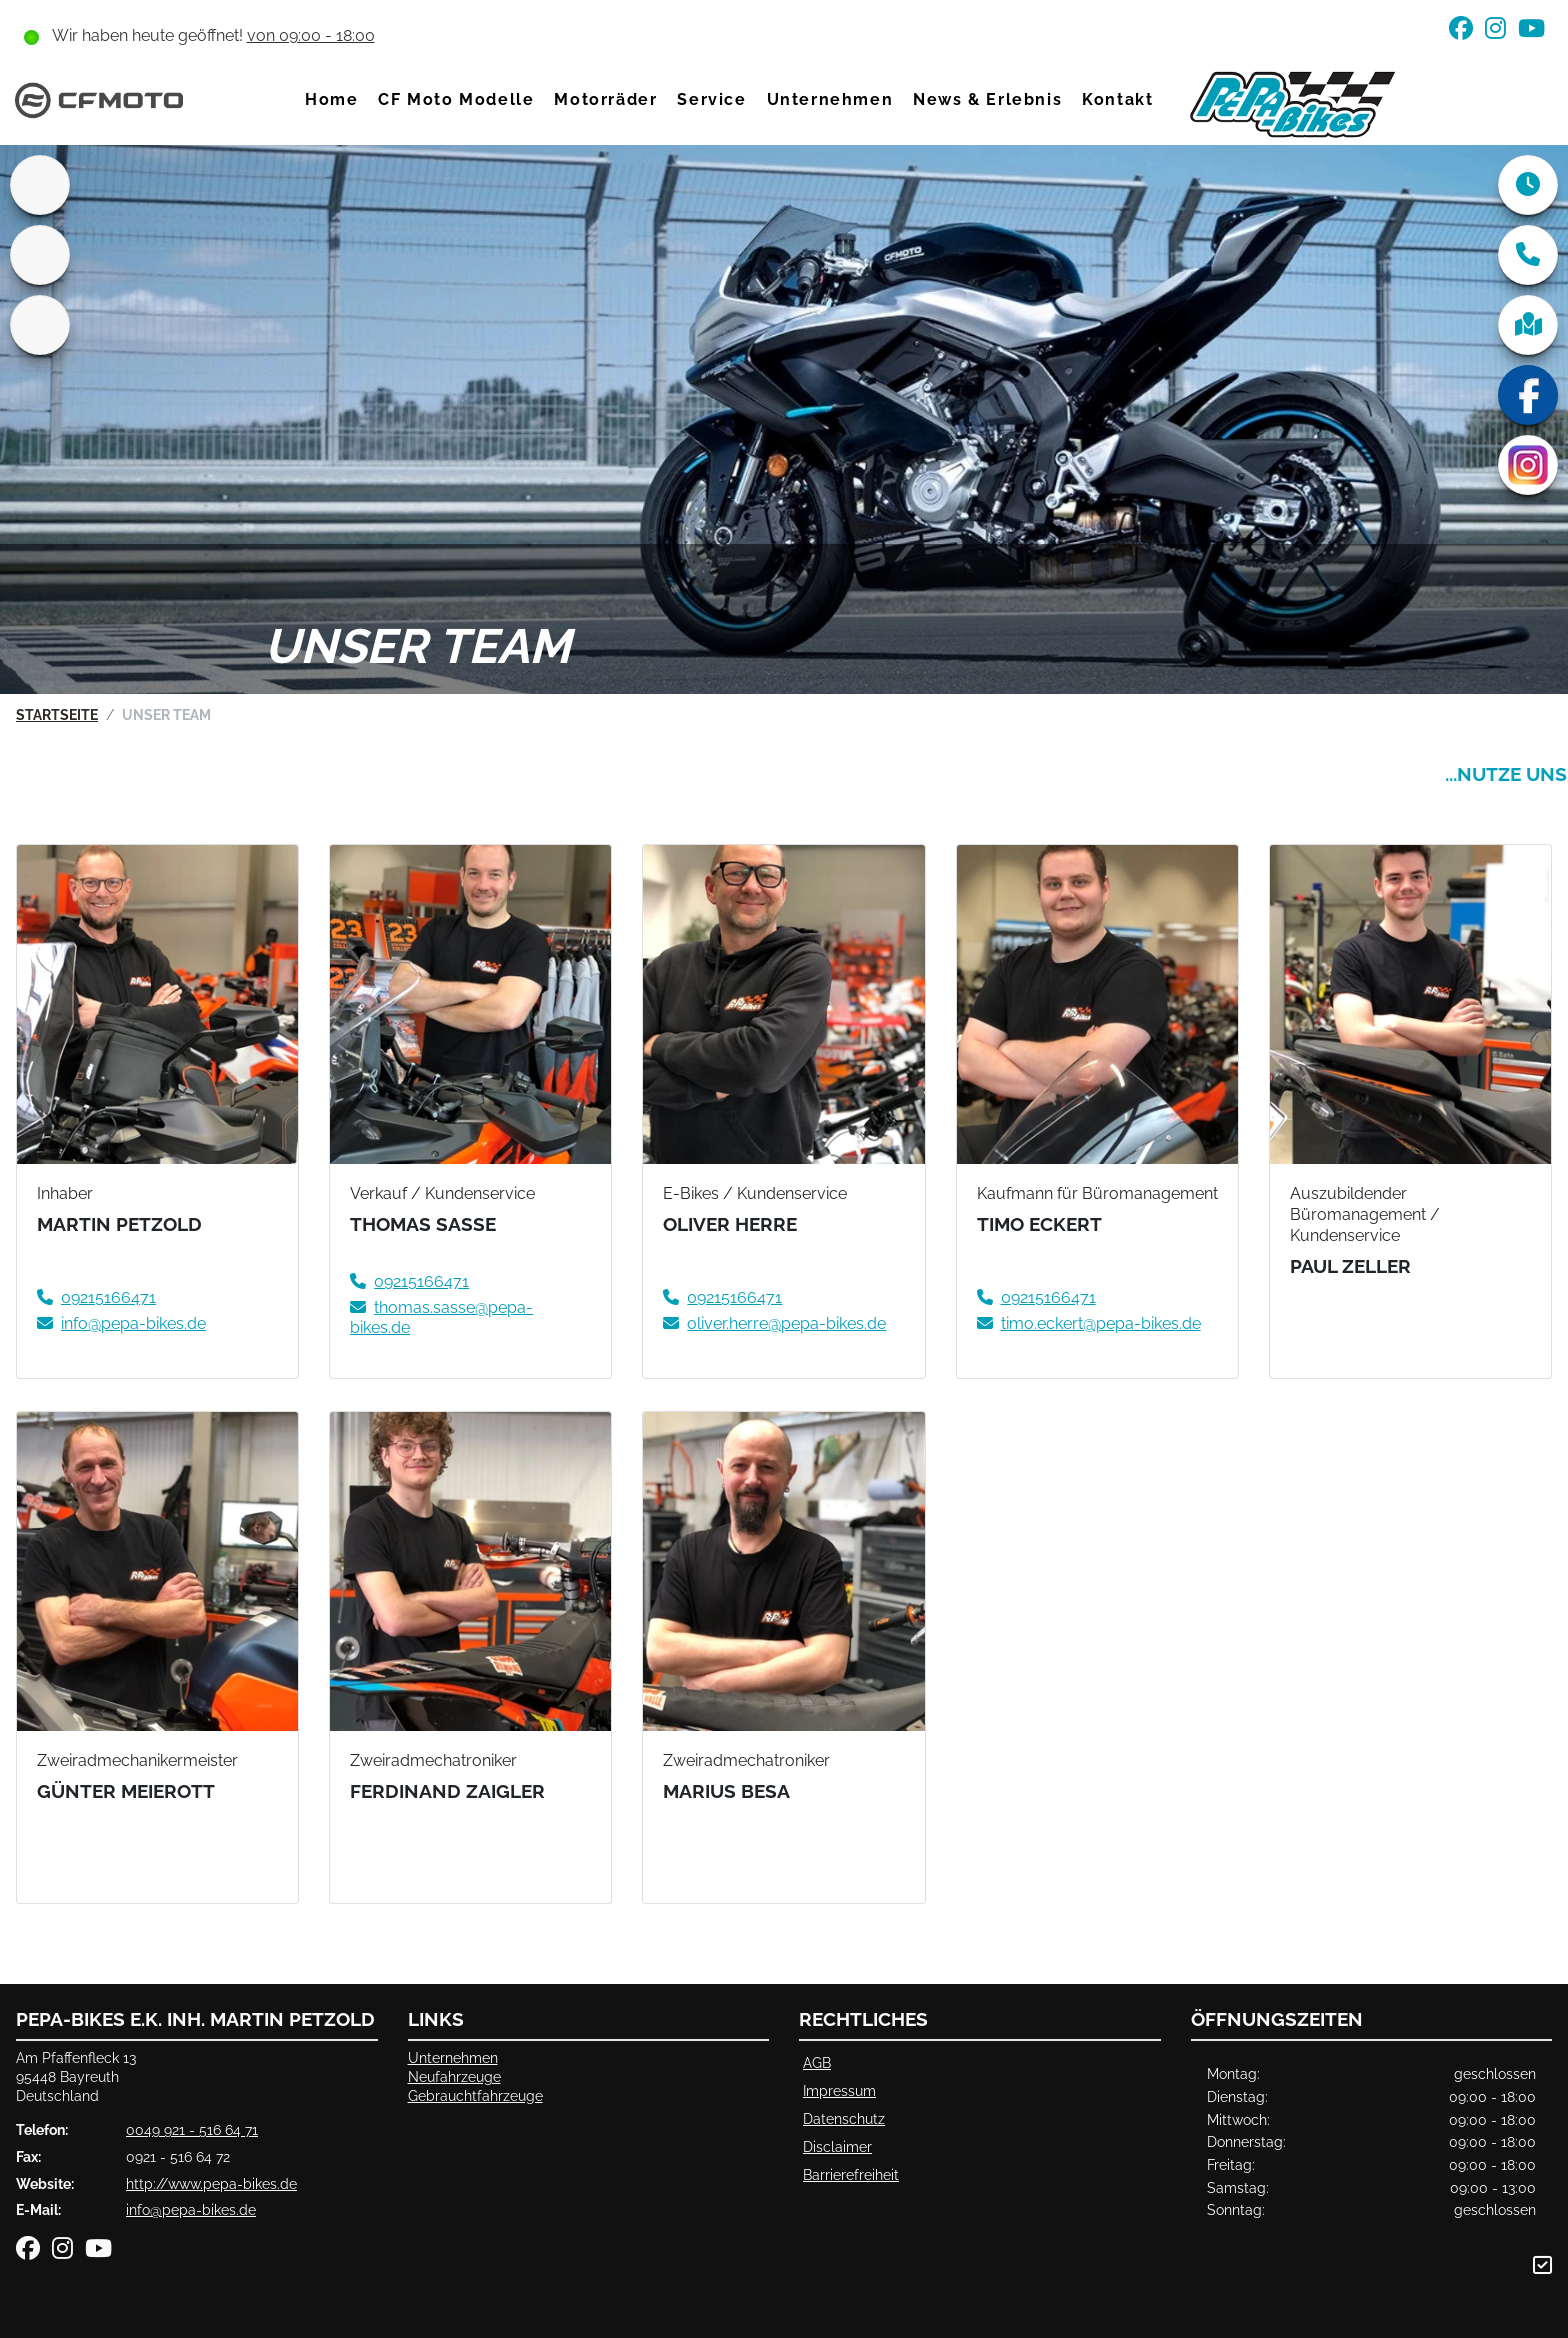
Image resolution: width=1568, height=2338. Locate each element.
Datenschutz (844, 2118)
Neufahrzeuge (454, 2076)
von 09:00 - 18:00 (311, 35)
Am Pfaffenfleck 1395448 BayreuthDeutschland (76, 2076)
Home (331, 99)
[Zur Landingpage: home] (40, 185)
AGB (817, 2062)
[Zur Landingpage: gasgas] (40, 255)
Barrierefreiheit (851, 2174)
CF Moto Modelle (457, 99)
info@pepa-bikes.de (191, 2209)
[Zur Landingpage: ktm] (40, 325)
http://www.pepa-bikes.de (211, 2183)
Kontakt (1117, 99)
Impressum (839, 2090)
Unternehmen (830, 99)
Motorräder (606, 99)
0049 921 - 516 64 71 (192, 2129)
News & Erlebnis (987, 99)
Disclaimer (837, 2146)
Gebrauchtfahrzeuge (475, 2095)
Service (712, 99)
